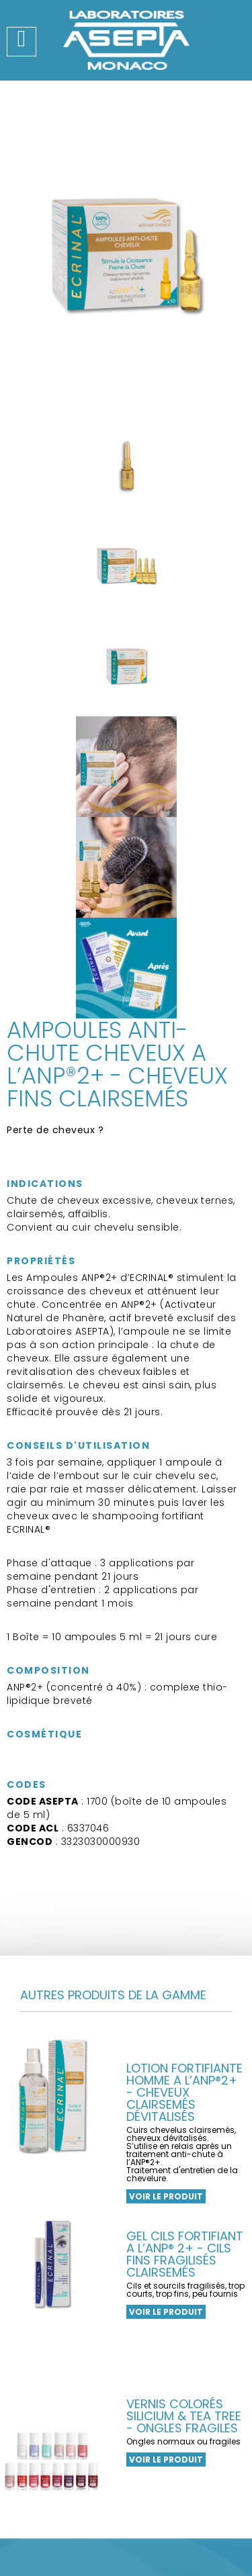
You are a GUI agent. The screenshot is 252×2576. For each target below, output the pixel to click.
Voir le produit (166, 2312)
